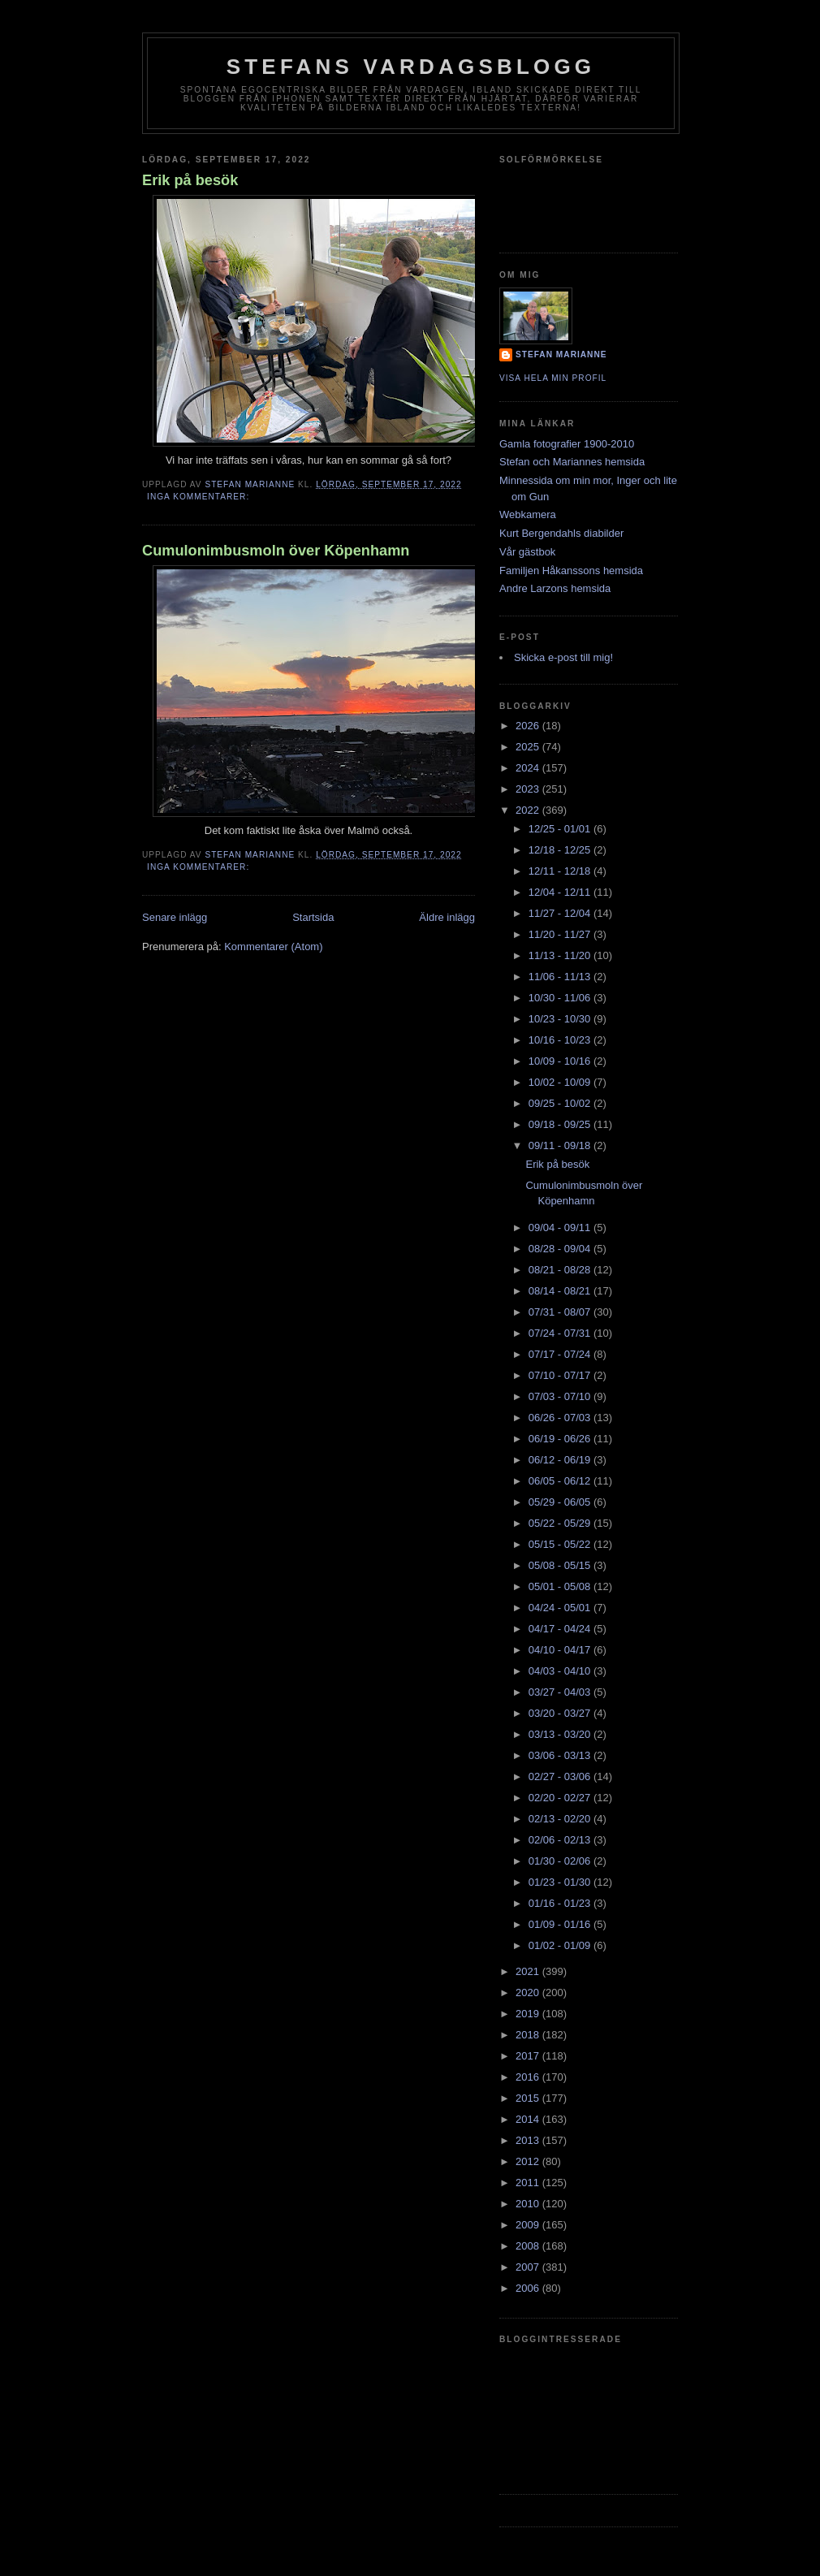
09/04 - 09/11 (561, 1227)
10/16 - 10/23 (561, 1040)
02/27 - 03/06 (561, 1776)
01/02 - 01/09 (561, 1945)
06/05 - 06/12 (561, 1481)
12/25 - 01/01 (561, 829)
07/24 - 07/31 (561, 1333)
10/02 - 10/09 (561, 1082)
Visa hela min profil (552, 378)
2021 (529, 1971)
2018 (529, 2035)
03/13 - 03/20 (561, 1734)
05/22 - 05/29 (561, 1523)
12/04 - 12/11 (561, 892)
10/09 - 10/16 (561, 1061)
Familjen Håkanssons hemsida (571, 570)
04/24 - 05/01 (561, 1607)
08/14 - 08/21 (561, 1291)
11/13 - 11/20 (561, 955)
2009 (529, 2225)
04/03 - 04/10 (561, 1671)
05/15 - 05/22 (561, 1544)
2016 (529, 2077)
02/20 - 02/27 (561, 1798)
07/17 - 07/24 (561, 1354)
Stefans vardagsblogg (411, 66)
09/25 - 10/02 (561, 1103)
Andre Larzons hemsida (555, 588)
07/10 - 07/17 (561, 1375)
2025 (529, 747)
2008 (529, 2246)
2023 (529, 789)
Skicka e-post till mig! (563, 657)
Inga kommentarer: (199, 496)
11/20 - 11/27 (561, 934)
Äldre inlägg (447, 917)
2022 (529, 810)
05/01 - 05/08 (561, 1586)
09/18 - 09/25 (561, 1124)
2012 (529, 2161)
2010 (529, 2204)
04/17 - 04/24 (561, 1629)
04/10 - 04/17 (561, 1650)
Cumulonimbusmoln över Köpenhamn (275, 550)
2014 (529, 2119)
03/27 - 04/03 (561, 1692)
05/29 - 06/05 (561, 1502)
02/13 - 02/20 (561, 1819)
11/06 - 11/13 (561, 976)
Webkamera (527, 514)
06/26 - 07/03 (561, 1417)
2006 (529, 2288)
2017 (529, 2056)
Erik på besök (190, 180)
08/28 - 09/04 (561, 1249)
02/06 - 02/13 (561, 1840)
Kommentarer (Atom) (273, 946)
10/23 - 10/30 (561, 1019)
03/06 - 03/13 (561, 1755)
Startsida (313, 917)
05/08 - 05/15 (561, 1565)
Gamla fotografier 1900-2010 (566, 444)
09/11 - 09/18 (561, 1145)
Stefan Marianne (561, 354)
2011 (529, 2182)
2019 (529, 2014)
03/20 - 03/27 (561, 1713)
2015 (529, 2098)
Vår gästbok (527, 552)
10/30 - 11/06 (561, 998)
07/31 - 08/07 (561, 1312)
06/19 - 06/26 (561, 1439)
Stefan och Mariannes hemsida (572, 462)
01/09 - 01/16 (561, 1924)
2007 (529, 2267)
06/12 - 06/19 (561, 1460)
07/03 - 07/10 (561, 1396)
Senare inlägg (174, 917)
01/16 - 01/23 (561, 1903)
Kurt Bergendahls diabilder (561, 533)
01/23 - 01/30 (561, 1882)
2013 (529, 2140)
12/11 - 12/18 (561, 871)
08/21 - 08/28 (561, 1270)
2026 (529, 726)
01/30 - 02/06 (561, 1861)
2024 (529, 768)
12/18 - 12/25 (561, 850)
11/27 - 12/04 (561, 913)
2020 (529, 1992)
